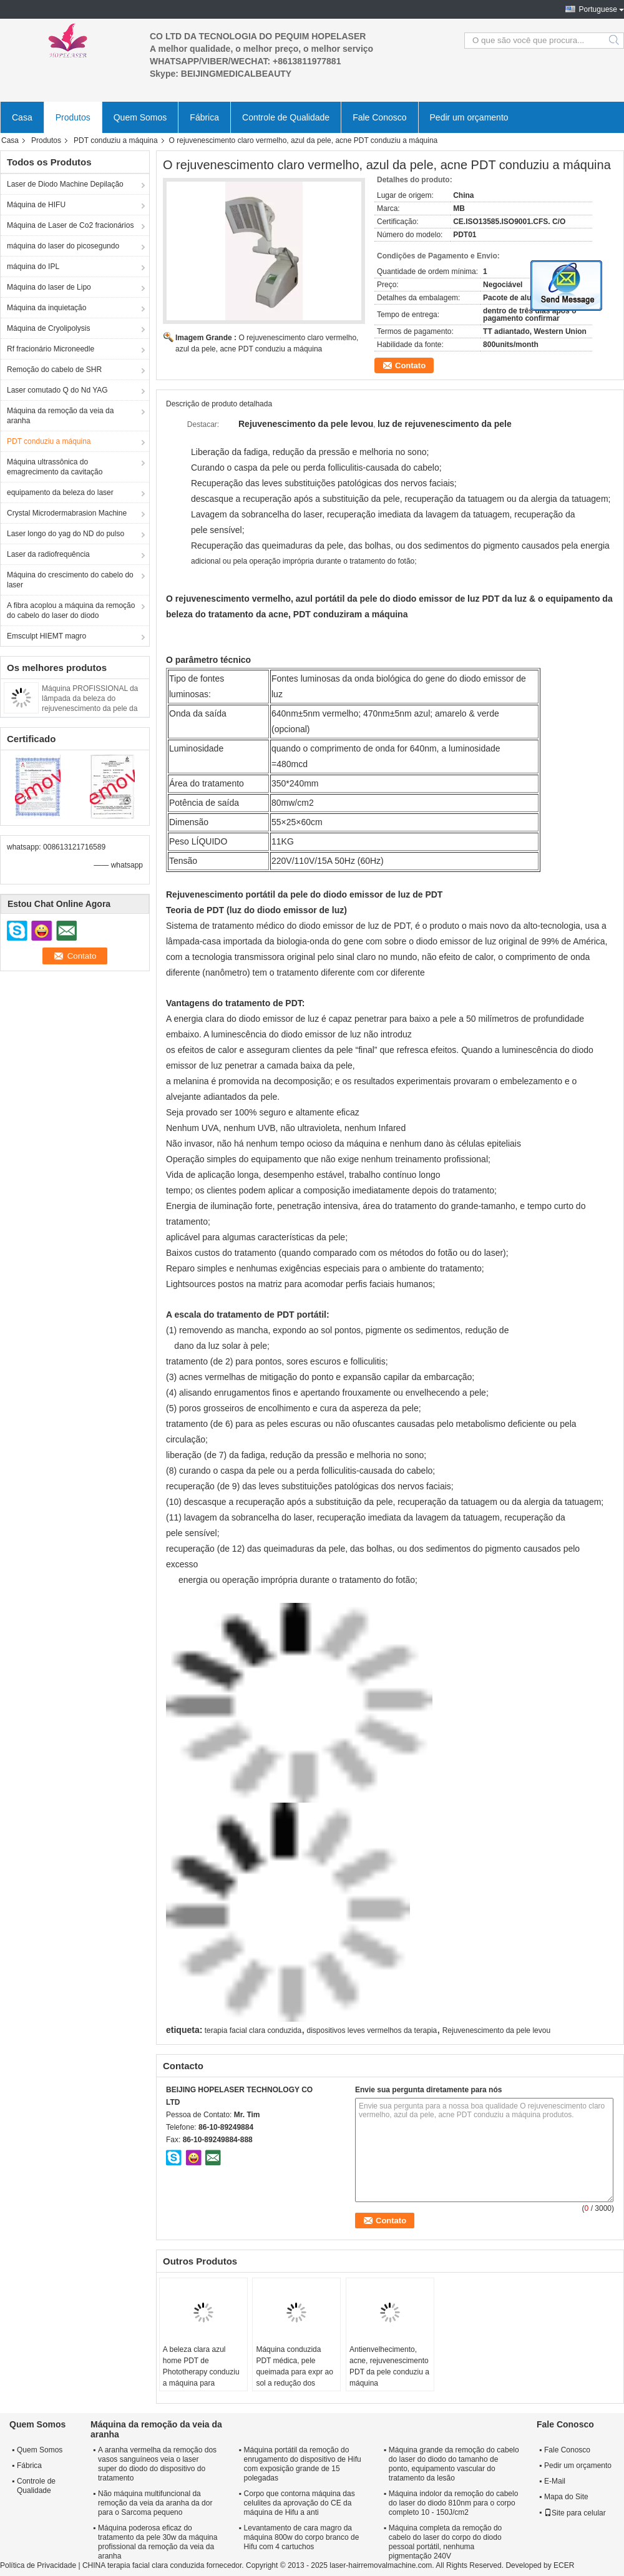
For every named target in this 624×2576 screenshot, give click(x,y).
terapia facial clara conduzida (253, 2030)
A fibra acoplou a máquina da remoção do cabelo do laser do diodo (71, 610)
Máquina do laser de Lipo (49, 287)
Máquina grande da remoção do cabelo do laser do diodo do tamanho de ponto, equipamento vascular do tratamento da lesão (454, 2464)
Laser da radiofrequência (48, 554)
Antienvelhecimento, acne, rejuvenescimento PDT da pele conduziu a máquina (389, 2366)
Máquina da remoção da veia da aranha (60, 415)
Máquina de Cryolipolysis (48, 328)
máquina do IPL (33, 266)
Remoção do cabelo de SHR (54, 369)
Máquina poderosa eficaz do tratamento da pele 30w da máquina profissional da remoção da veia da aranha (157, 2542)
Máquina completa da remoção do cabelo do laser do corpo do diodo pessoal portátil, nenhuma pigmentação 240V (445, 2542)
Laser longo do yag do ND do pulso (65, 533)
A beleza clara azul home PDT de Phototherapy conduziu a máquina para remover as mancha (201, 2372)
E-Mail (554, 2481)
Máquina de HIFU (36, 204)
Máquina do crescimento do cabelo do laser (70, 580)
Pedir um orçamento (469, 117)
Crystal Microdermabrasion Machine (67, 513)
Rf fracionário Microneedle (50, 349)
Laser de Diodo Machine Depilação (65, 184)
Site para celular (575, 2513)
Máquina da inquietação (46, 307)
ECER (563, 2565)
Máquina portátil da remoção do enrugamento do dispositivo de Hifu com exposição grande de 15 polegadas (302, 2464)
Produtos (73, 117)
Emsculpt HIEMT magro (46, 636)
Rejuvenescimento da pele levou (496, 2030)
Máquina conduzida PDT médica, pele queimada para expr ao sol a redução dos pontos (294, 2372)
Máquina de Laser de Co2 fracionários (70, 225)
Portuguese (598, 9)
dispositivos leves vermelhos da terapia (371, 2030)
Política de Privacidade (38, 2565)
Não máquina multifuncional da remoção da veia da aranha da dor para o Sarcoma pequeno (155, 2503)
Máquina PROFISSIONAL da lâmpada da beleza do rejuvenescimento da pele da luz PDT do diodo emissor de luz (90, 708)
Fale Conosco (379, 117)
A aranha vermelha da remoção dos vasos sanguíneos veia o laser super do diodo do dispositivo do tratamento (157, 2464)
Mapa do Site (566, 2496)
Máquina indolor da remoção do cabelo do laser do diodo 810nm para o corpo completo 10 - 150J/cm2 (453, 2503)
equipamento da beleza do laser (60, 492)
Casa (22, 117)
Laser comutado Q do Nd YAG (57, 390)
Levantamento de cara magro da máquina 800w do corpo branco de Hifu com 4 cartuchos (301, 2537)
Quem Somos (140, 117)
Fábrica (204, 117)
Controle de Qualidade (285, 117)
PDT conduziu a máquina (116, 140)
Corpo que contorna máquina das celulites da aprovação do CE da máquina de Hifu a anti (299, 2503)
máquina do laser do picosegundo (63, 246)
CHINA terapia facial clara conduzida (143, 2565)
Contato (410, 365)
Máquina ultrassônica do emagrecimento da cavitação (54, 467)
